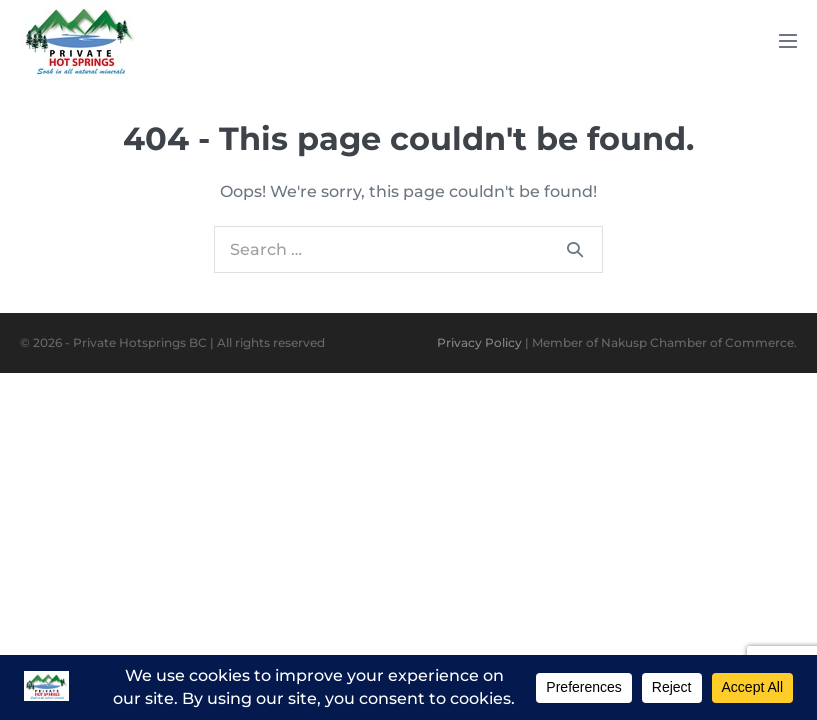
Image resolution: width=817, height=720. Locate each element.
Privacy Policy (479, 342)
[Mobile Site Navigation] (788, 41)
